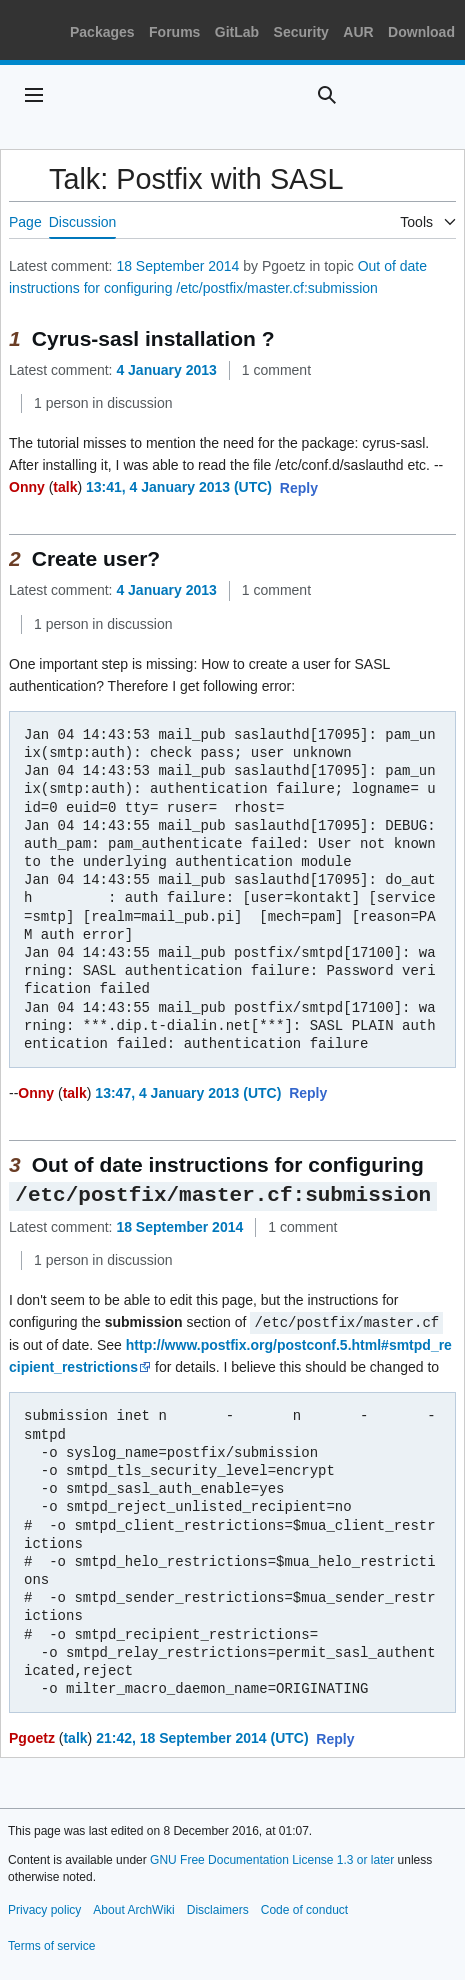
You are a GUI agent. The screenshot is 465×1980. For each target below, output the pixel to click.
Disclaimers (218, 1908)
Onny (27, 487)
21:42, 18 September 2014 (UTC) (202, 1736)
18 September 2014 (177, 266)
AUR (358, 32)
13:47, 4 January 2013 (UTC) (188, 1093)
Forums (174, 32)
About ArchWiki (133, 1908)
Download (421, 32)
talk (65, 487)
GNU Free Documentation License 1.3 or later (272, 1858)
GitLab (237, 32)
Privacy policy (44, 1908)
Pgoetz (32, 1736)
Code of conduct (304, 1908)
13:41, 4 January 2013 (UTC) (179, 487)
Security (301, 32)
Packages (102, 32)
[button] (299, 489)
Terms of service (51, 1944)
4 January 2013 (166, 370)
